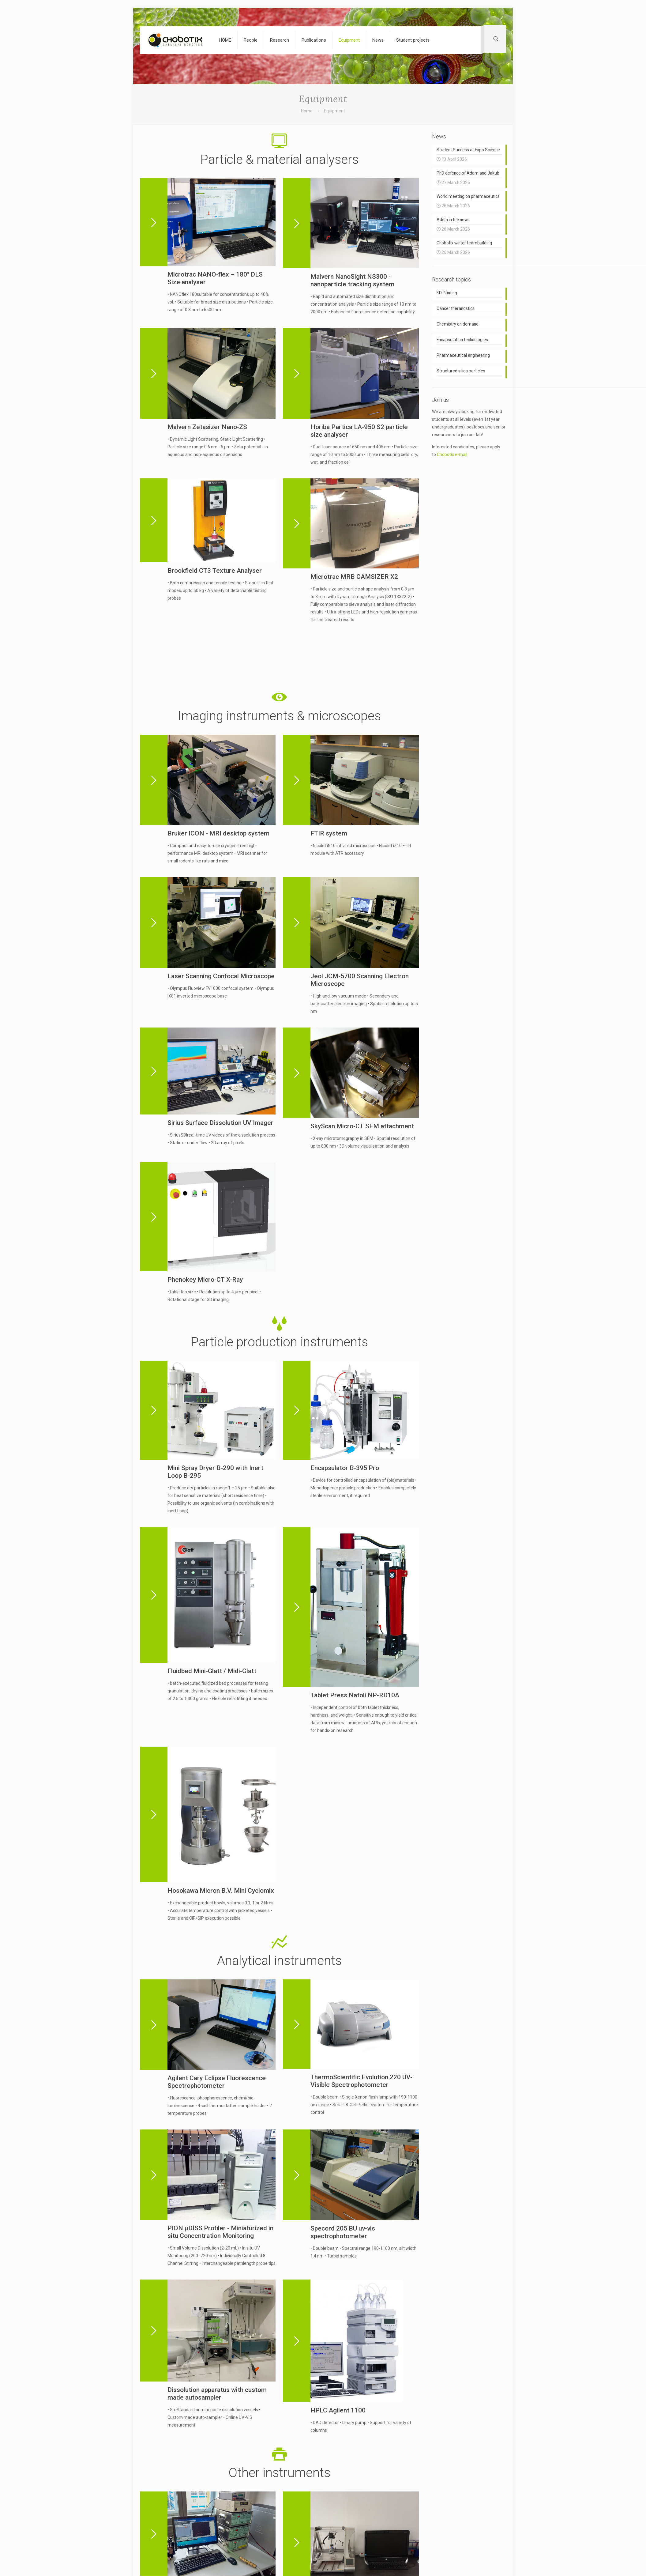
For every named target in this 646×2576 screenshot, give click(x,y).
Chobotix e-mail (452, 457)
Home (307, 110)
